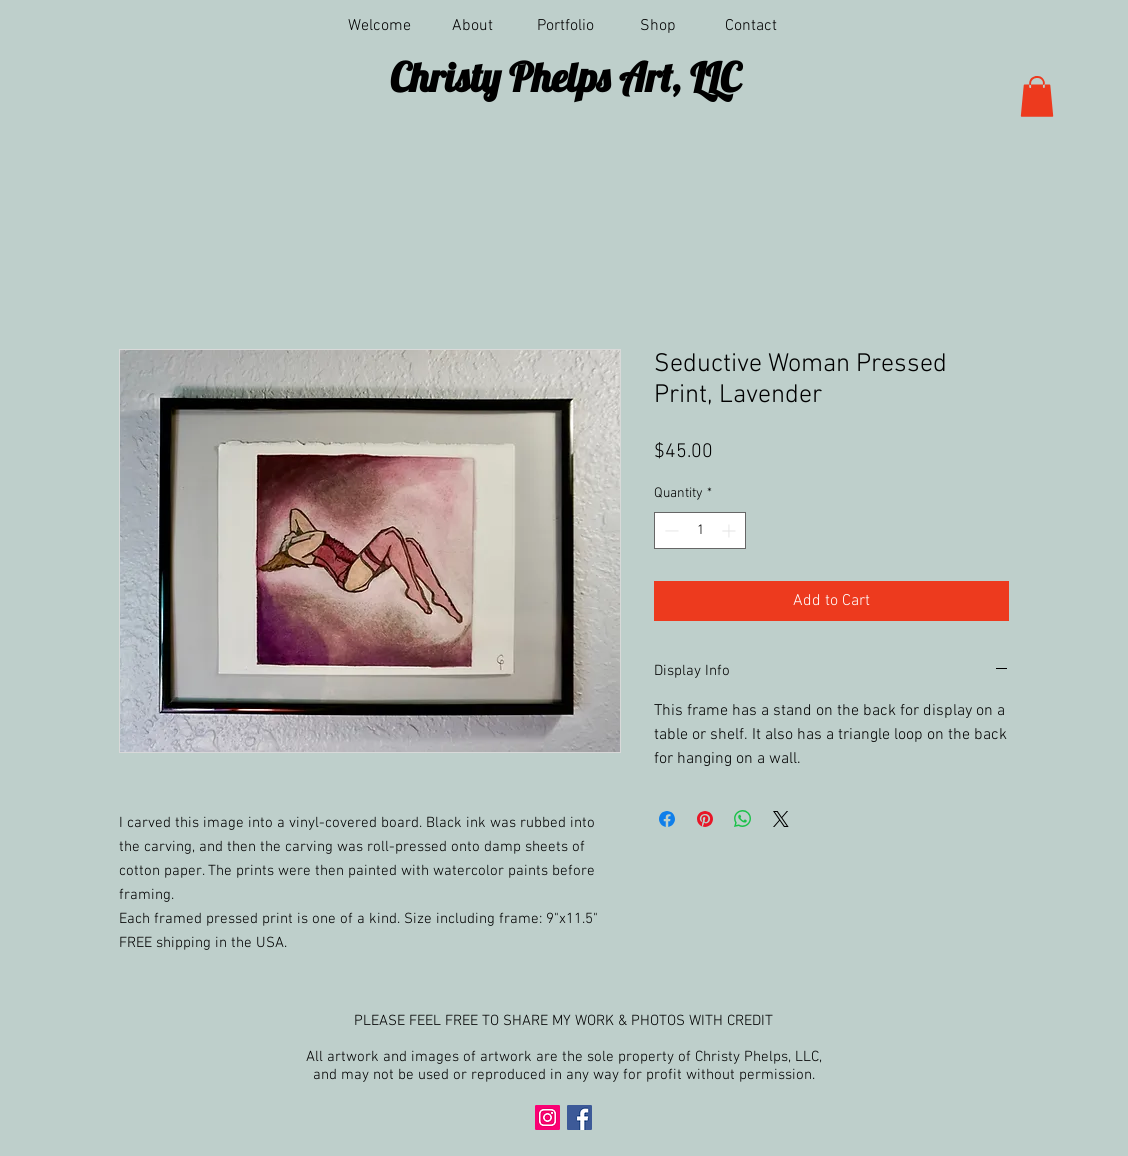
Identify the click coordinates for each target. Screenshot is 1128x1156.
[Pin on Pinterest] (705, 819)
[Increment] (730, 530)
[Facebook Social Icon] (579, 1117)
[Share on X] (781, 819)
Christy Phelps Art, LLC (565, 77)
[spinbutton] (700, 530)
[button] (565, 26)
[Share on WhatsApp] (743, 819)
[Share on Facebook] (667, 819)
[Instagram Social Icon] (547, 1117)
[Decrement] (669, 530)
